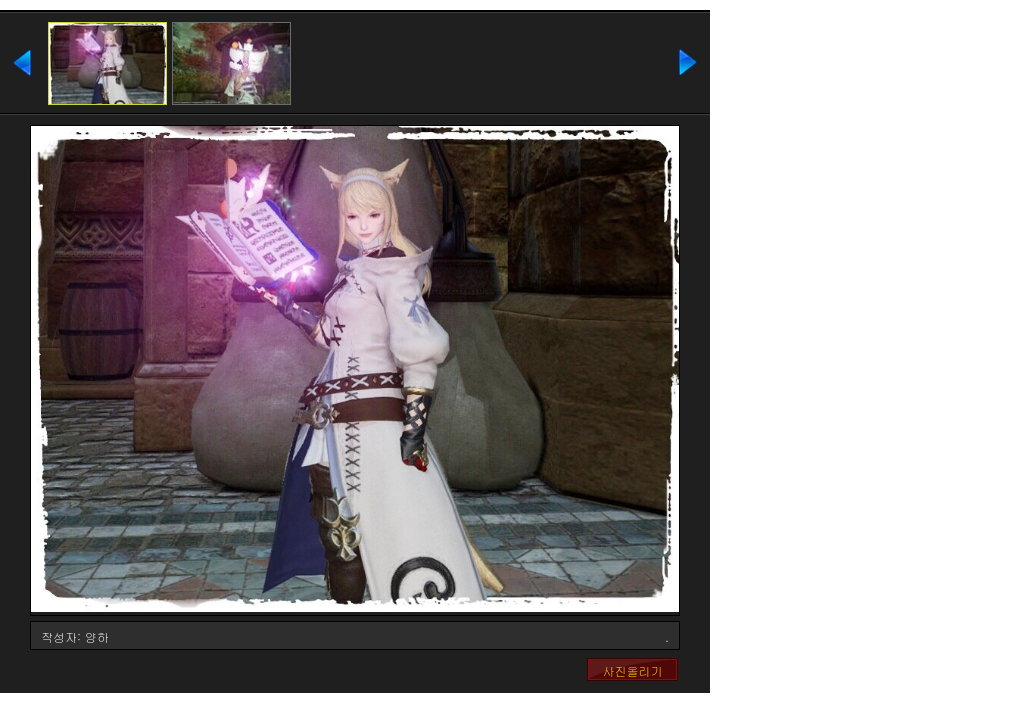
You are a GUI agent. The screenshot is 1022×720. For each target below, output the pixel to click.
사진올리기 (633, 670)
